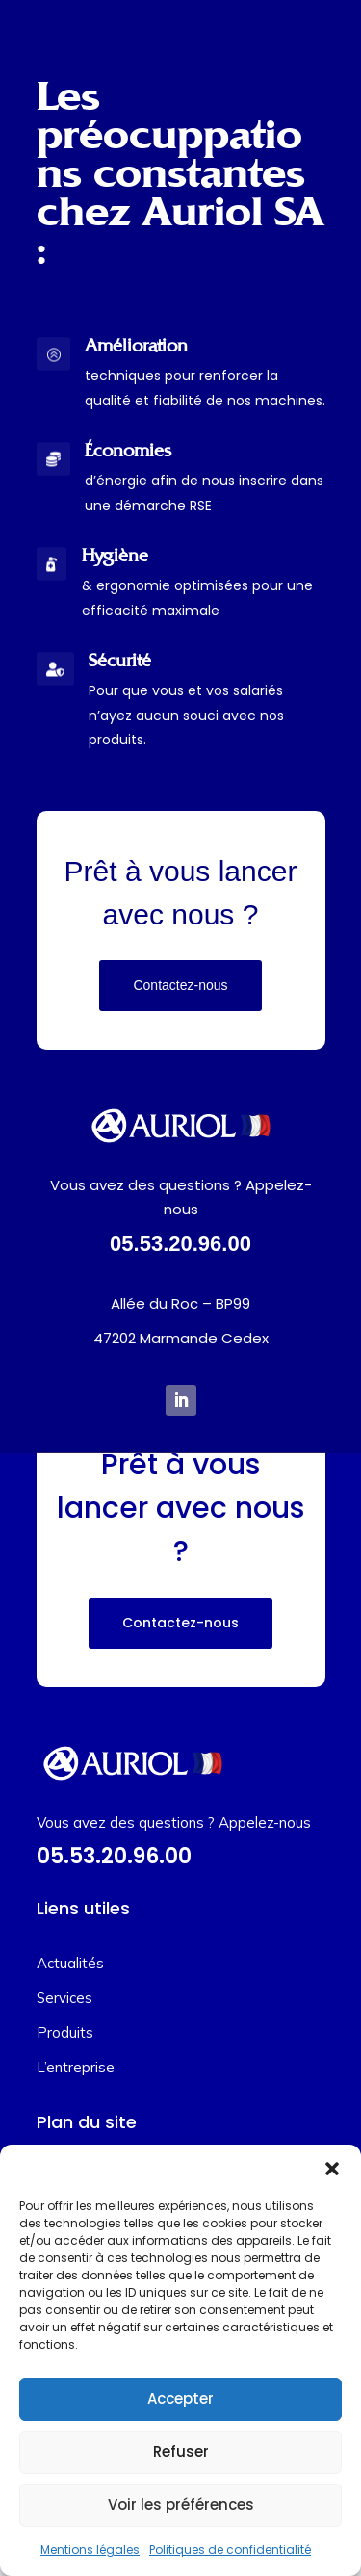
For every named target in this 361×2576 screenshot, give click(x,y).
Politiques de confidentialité (230, 2549)
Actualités (70, 1963)
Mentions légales (90, 2549)
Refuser (181, 2451)
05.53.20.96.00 (180, 1244)
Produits (65, 2032)
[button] (332, 2168)
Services (64, 1998)
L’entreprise (76, 2067)
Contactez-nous (180, 985)
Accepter (180, 2398)
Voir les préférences (181, 2504)
